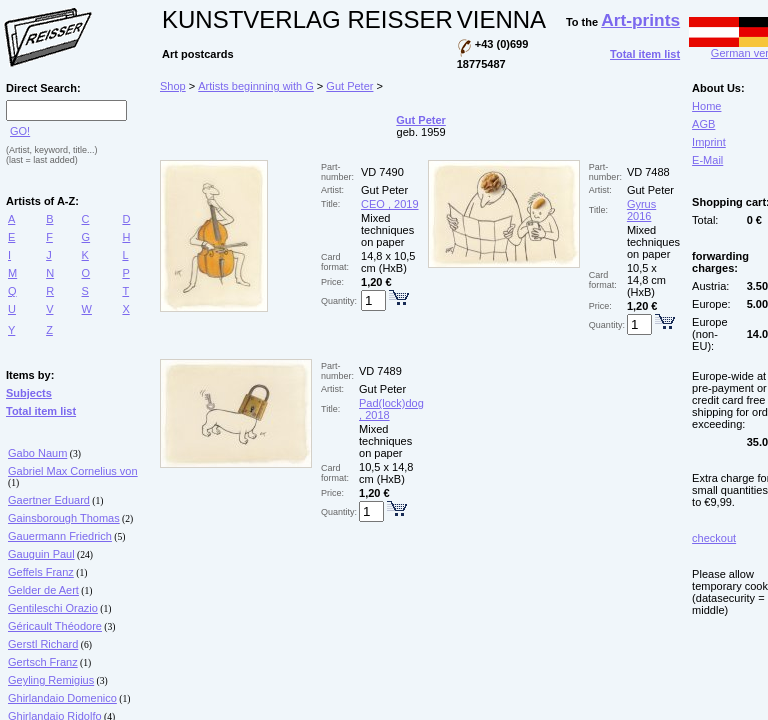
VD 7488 (648, 172)
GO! (20, 131)
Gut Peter (349, 86)
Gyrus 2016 (641, 210)
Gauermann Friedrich (60, 536)
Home (706, 106)
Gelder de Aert (43, 590)
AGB (703, 124)
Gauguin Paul (41, 554)
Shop (173, 86)
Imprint (709, 142)
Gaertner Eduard (49, 500)
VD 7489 (380, 371)
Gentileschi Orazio (53, 608)
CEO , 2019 (389, 204)
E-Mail (707, 160)
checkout (714, 538)
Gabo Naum (37, 453)
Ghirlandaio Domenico (62, 698)
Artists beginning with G (256, 86)
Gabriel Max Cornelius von (73, 471)
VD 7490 (382, 172)
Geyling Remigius (51, 680)
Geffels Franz (41, 572)
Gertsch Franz (43, 662)
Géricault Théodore (55, 626)
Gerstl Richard (43, 644)
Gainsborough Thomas (64, 518)
